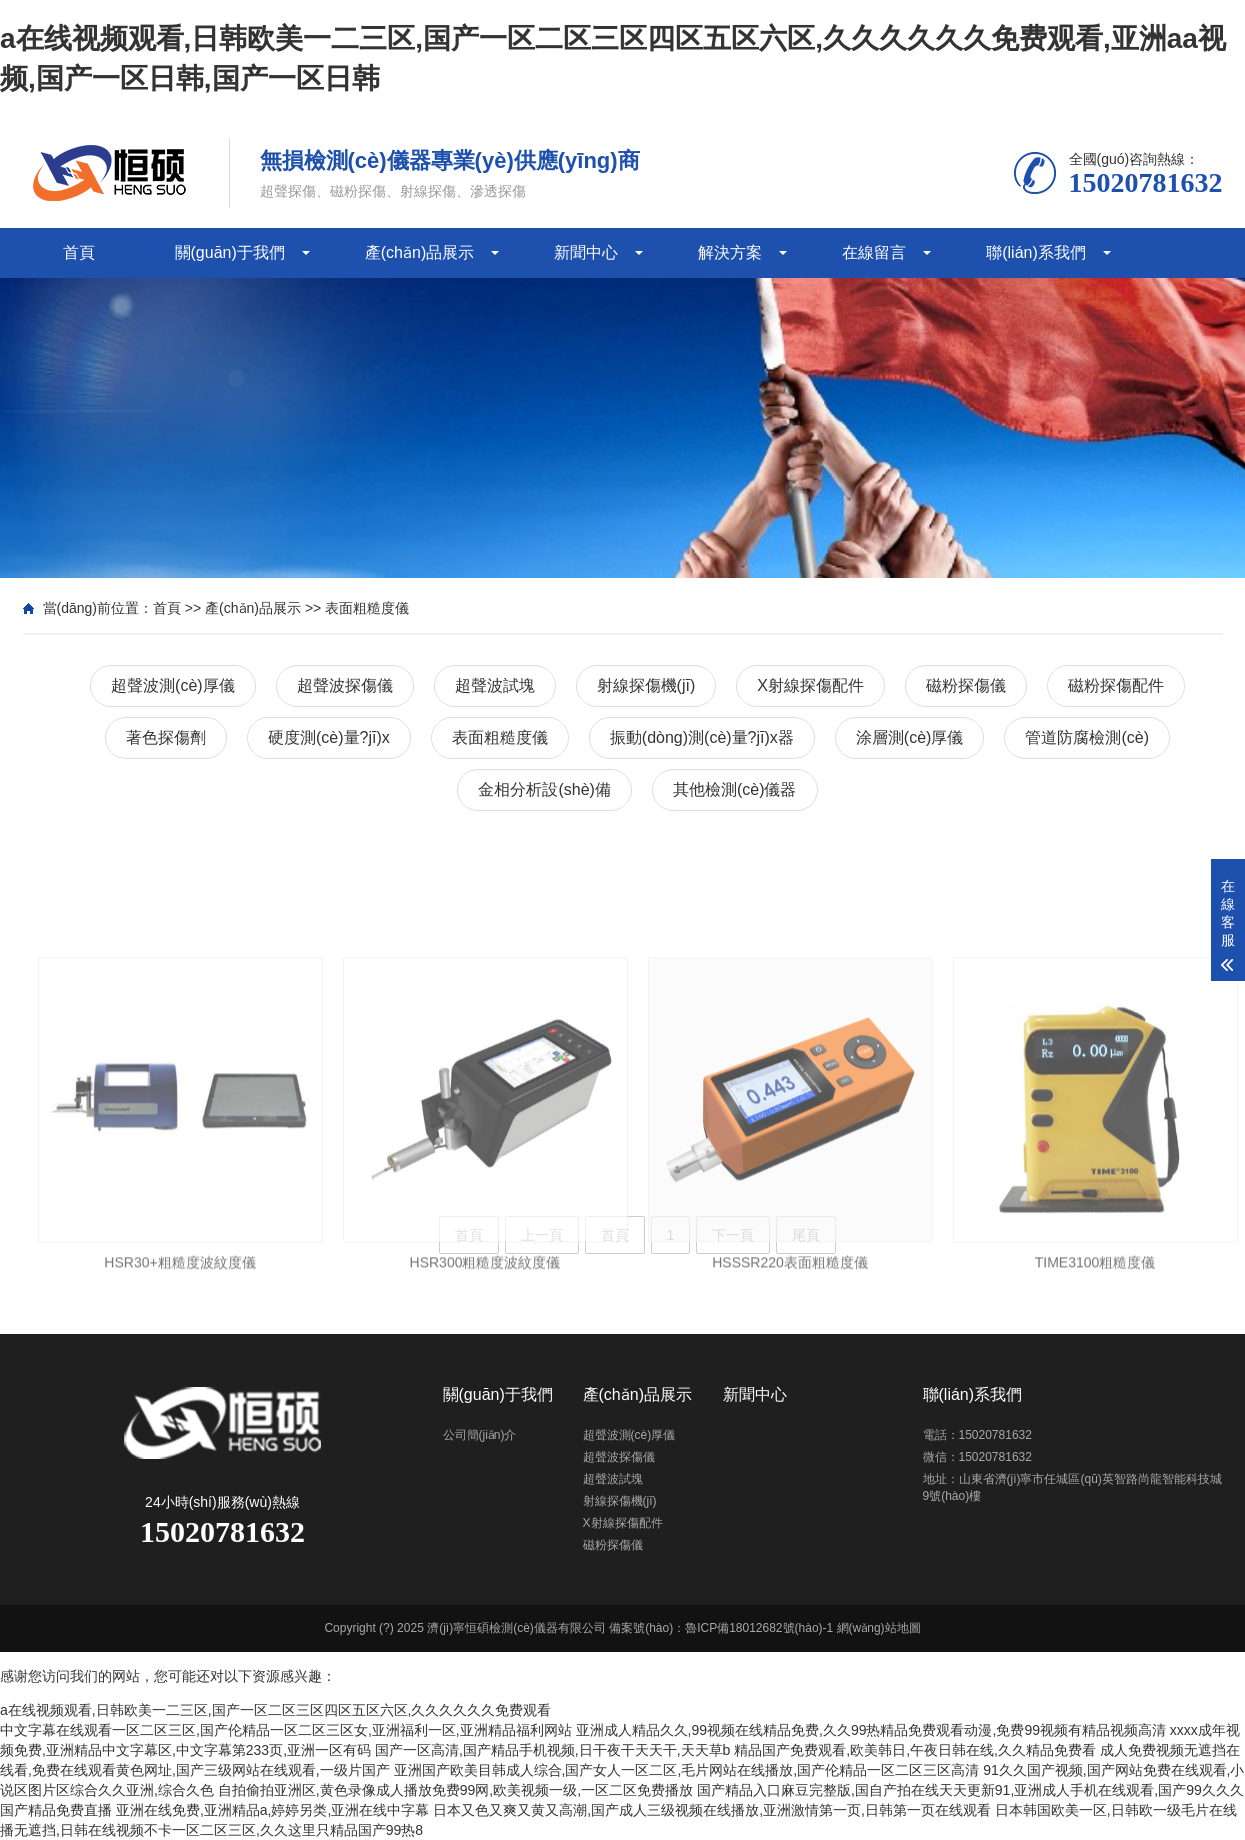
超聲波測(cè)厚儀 (173, 685)
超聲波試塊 (495, 685)
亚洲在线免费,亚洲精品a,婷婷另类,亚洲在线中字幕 (272, 1810)
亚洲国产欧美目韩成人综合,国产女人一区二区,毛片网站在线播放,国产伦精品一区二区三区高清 (687, 1770)
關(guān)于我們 (230, 252)
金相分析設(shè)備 (544, 789)
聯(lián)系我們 (1036, 252)
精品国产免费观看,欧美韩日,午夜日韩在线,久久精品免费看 (915, 1750)
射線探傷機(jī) (646, 685)
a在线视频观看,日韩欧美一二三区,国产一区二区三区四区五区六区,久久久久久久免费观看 (275, 1710)
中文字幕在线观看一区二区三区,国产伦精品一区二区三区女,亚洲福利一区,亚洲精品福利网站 (286, 1730)
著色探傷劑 (166, 737)
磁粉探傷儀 (966, 685)
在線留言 (874, 252)
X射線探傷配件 (810, 685)
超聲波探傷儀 (345, 685)
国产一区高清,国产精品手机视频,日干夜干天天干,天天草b (552, 1750)
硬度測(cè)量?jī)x (329, 737)
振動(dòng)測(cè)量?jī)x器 (702, 737)
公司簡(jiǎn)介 (480, 1435)
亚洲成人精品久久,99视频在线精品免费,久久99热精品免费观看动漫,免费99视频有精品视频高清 (871, 1730)
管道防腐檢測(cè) (1087, 737)
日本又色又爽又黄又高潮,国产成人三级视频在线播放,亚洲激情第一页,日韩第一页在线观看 (712, 1810)
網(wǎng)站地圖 (879, 1628)
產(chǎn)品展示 (419, 252)
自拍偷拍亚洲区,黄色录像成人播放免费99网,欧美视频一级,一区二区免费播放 (455, 1790)
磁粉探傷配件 (1116, 685)
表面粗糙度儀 (367, 608)
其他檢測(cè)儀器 (735, 789)
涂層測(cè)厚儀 (910, 737)
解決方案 (730, 252)
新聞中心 (586, 252)
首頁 (79, 252)
